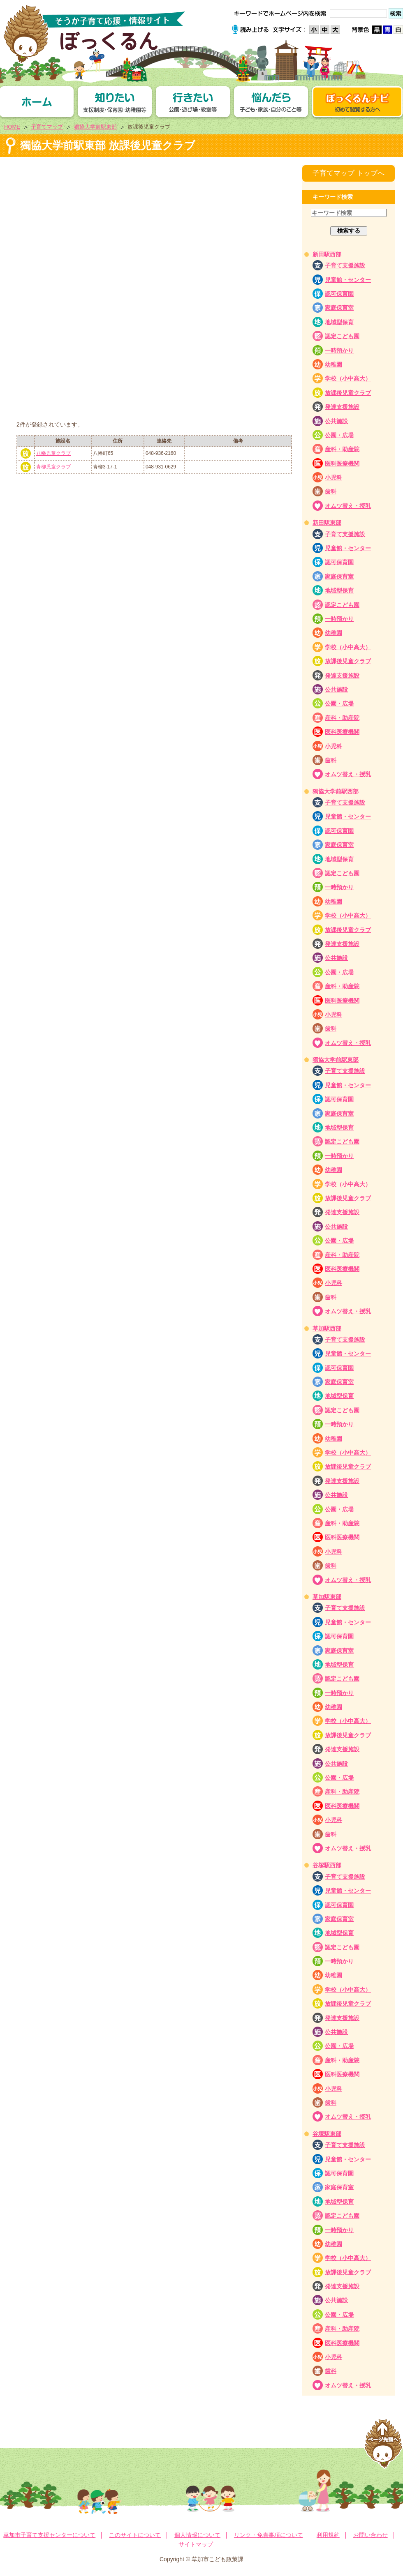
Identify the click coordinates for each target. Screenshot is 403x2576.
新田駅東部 (327, 522)
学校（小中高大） (348, 378)
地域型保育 (339, 322)
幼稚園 (333, 364)
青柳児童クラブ (53, 467)
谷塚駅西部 (327, 1865)
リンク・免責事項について (268, 2535)
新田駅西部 (327, 254)
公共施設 (336, 421)
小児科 (333, 477)
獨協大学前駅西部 (336, 791)
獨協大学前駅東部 (95, 127)
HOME (12, 127)
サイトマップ (195, 2544)
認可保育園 (339, 294)
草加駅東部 (327, 1597)
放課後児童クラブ (348, 393)
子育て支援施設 (345, 265)
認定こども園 (342, 336)
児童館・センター (348, 280)
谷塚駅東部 (327, 2134)
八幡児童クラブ (53, 453)
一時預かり (339, 350)
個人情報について (197, 2535)
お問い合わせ (370, 2535)
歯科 (330, 491)
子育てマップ (47, 127)
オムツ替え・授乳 (348, 506)
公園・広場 (339, 435)
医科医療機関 (342, 463)
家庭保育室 (339, 307)
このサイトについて (135, 2535)
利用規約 (328, 2535)
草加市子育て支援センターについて (49, 2535)
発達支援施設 (342, 407)
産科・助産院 (342, 449)
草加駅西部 (327, 1328)
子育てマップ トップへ (348, 173)
